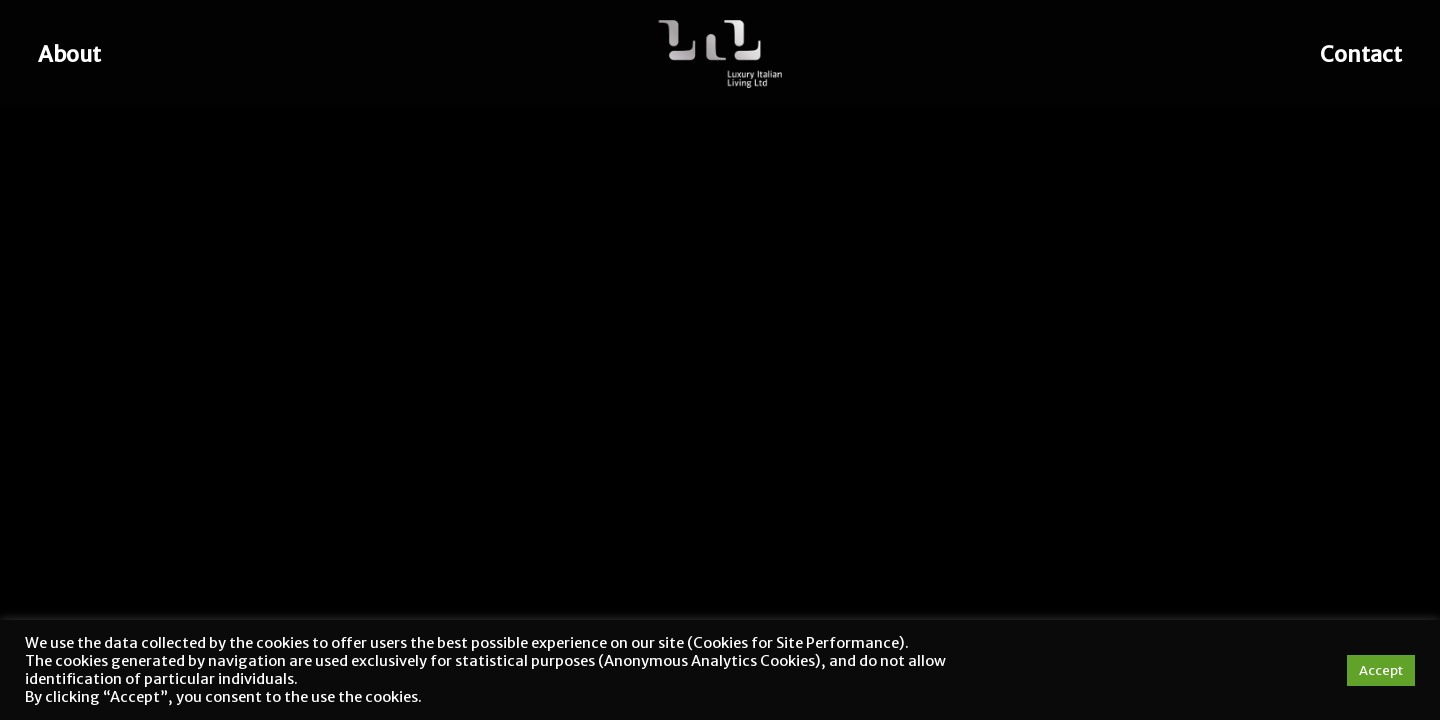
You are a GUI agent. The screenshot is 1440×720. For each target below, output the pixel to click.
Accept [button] (1381, 670)
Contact (1361, 54)
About (69, 54)
